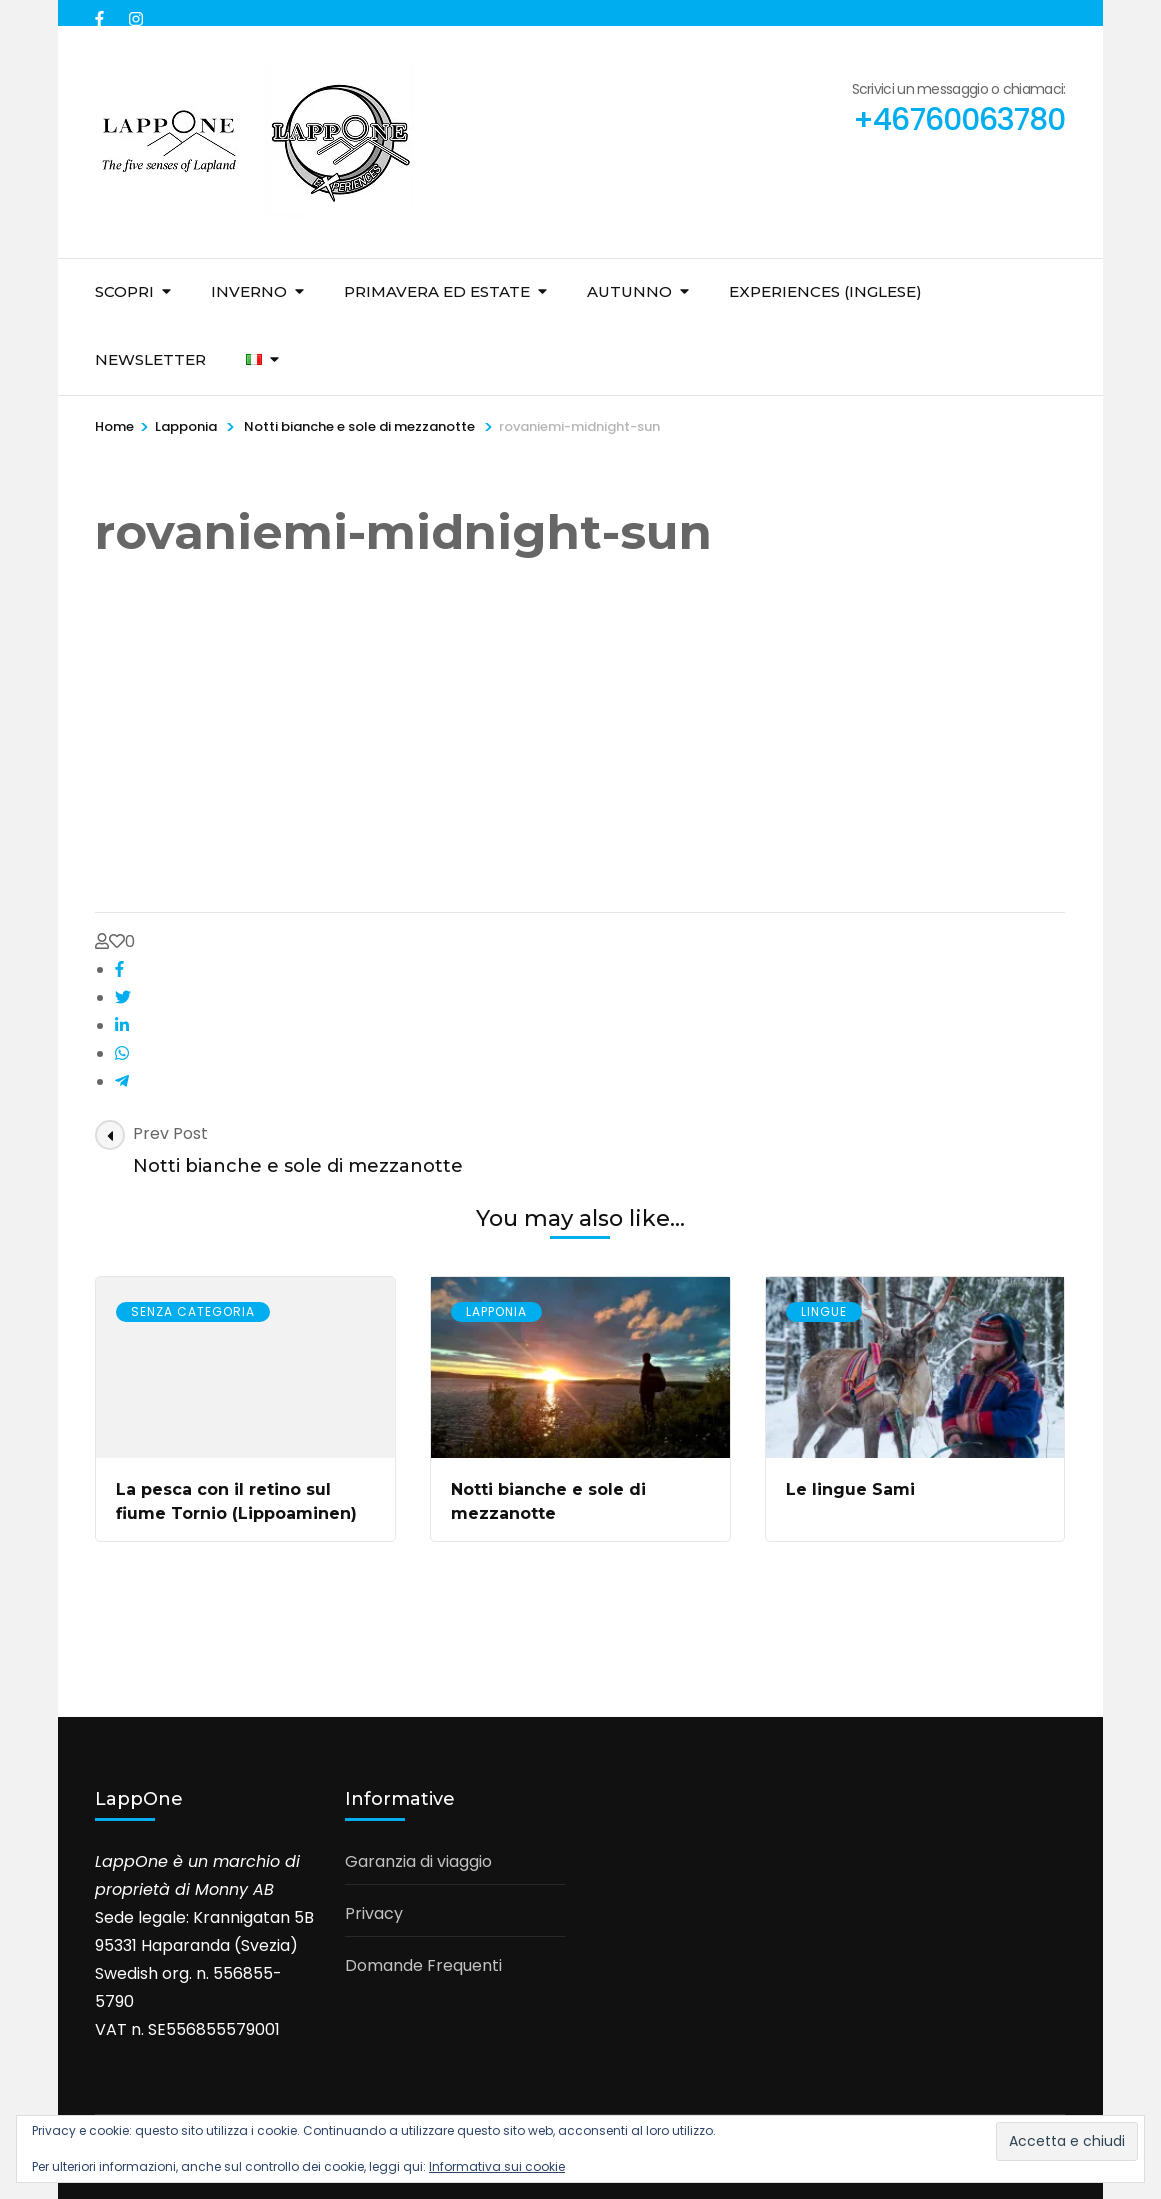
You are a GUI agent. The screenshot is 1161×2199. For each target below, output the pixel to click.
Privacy (374, 1913)
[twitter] (123, 997)
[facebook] (102, 13)
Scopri (124, 291)
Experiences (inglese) (825, 291)
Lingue (824, 1311)
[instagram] (136, 13)
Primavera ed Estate (437, 291)
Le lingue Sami (850, 1489)
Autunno (629, 291)
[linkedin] (122, 1025)
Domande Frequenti (423, 1965)
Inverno (249, 291)
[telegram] (122, 1081)
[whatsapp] (122, 1053)
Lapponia (186, 426)
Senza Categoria (193, 1311)
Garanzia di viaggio (418, 1861)
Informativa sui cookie (497, 2166)
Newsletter (150, 359)
